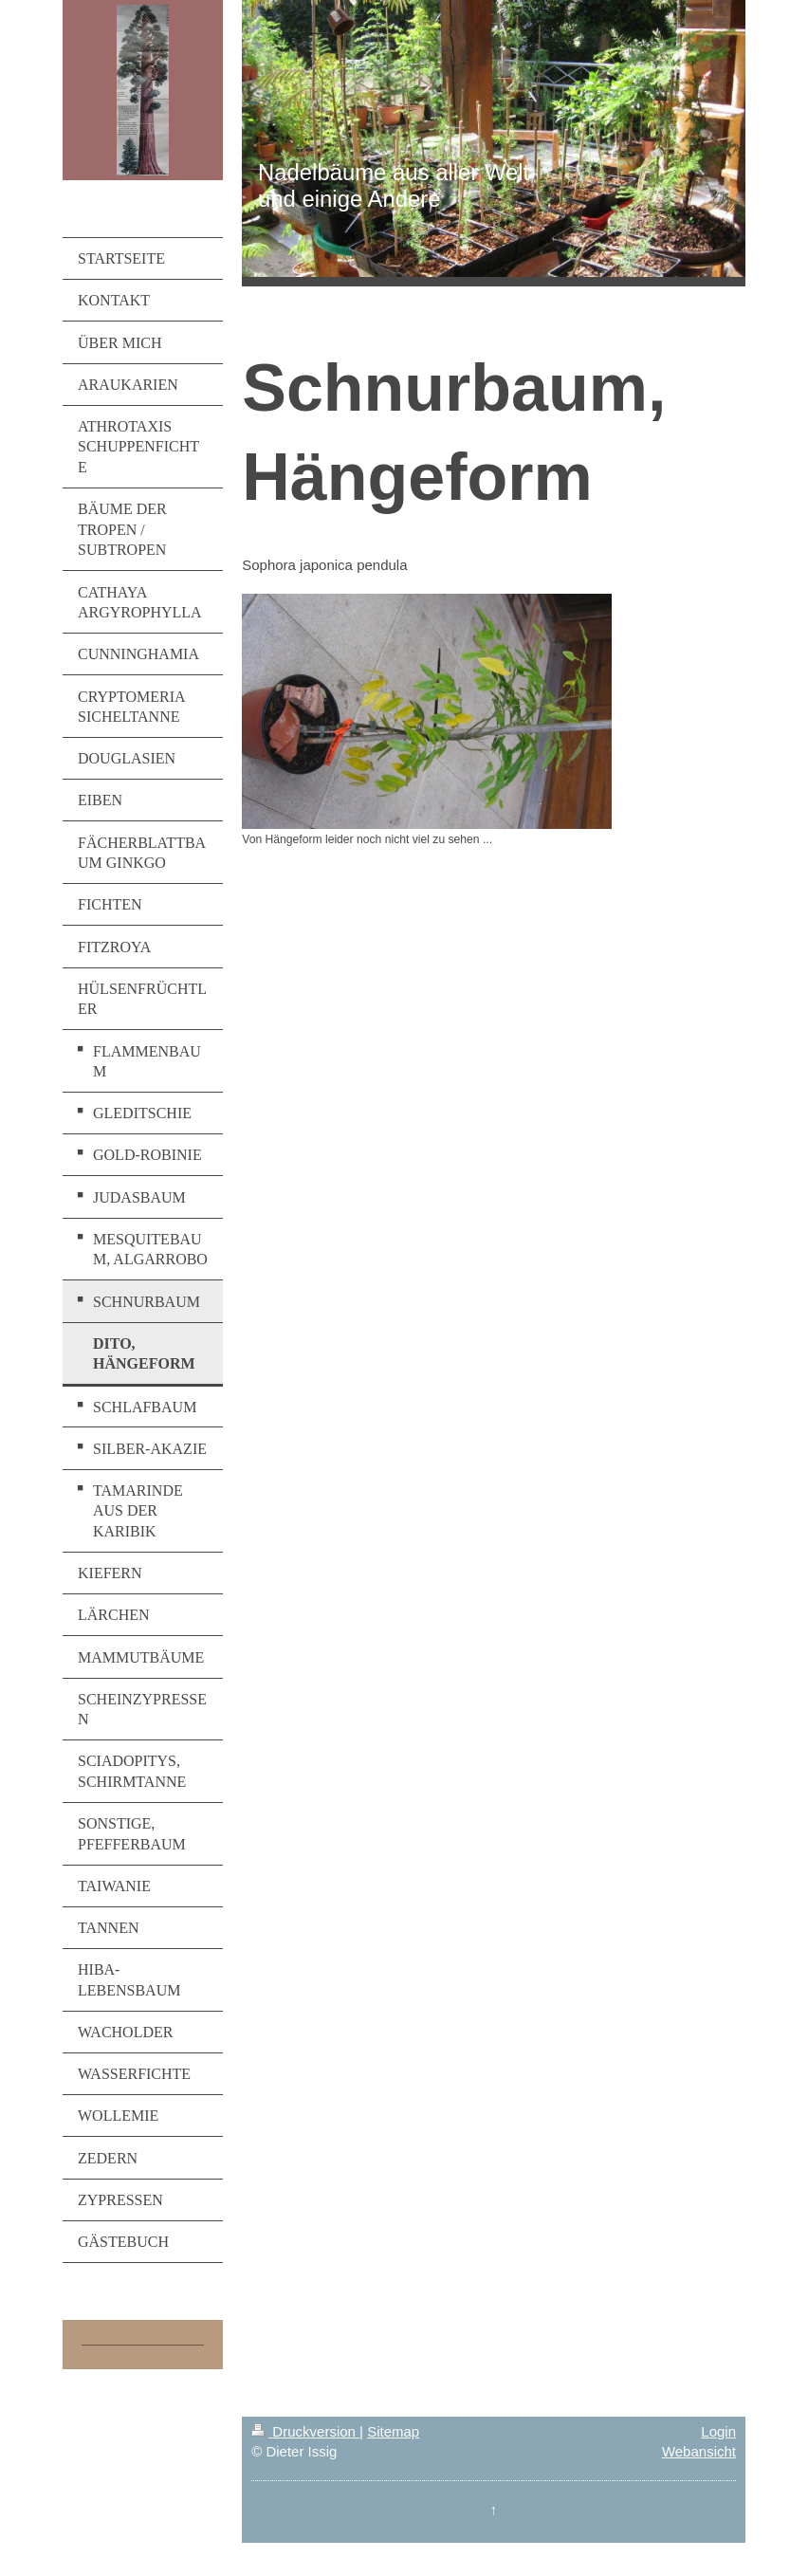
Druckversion (305, 2431)
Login (718, 2431)
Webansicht (699, 2451)
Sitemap (393, 2431)
